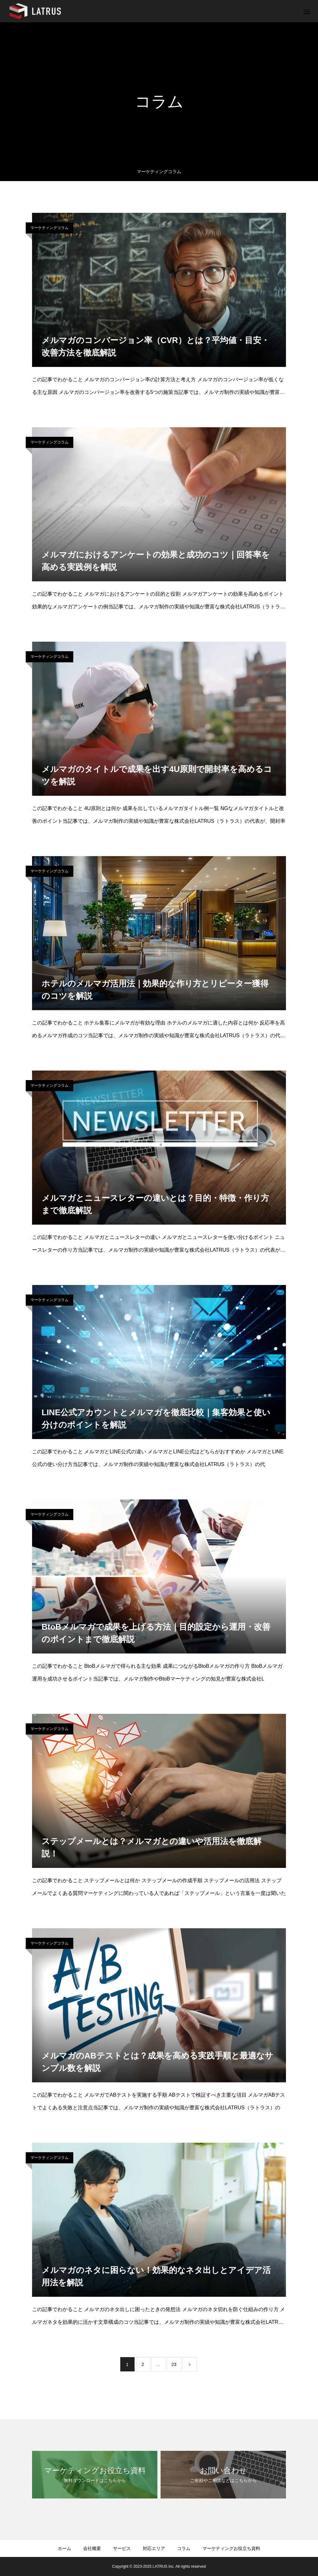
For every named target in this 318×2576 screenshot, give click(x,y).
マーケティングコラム (49, 228)
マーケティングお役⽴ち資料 (231, 2548)
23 (173, 2364)
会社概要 (92, 2548)
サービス (122, 2548)
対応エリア (154, 2548)
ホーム (64, 2548)
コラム (183, 2548)
